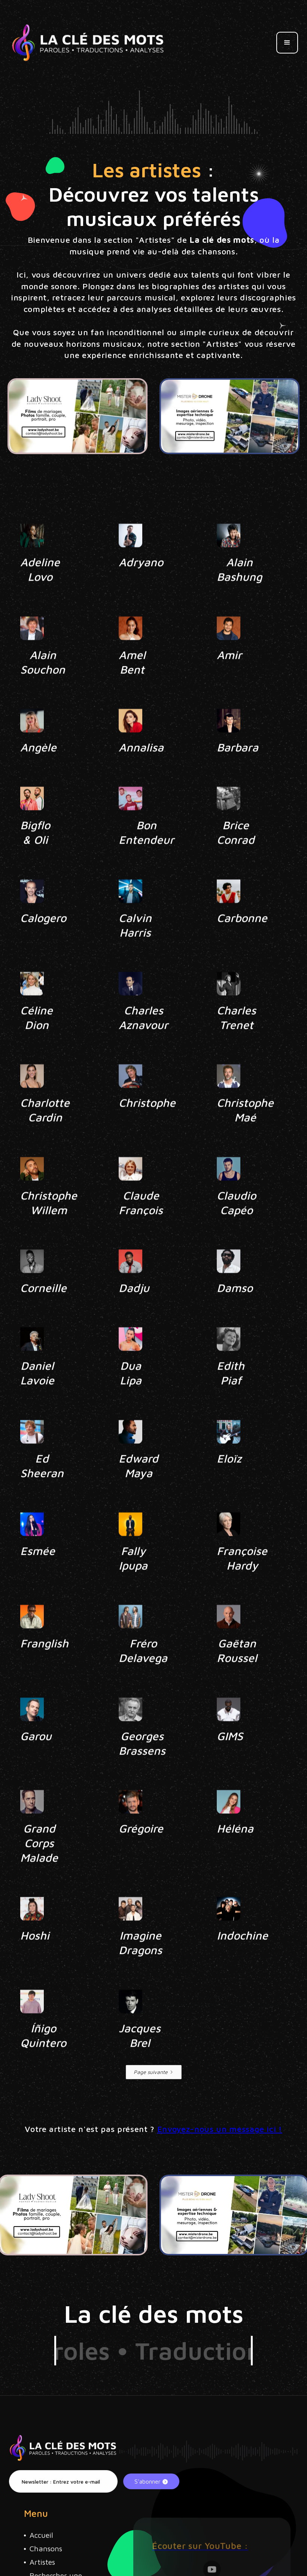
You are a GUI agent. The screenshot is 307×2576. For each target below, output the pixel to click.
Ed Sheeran (42, 1492)
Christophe (147, 1129)
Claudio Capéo (236, 1229)
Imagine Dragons (140, 1969)
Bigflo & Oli (35, 859)
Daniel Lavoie (37, 1399)
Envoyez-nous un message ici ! (219, 2129)
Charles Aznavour (143, 1044)
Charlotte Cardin (45, 1136)
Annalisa (141, 773)
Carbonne (242, 944)
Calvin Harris (135, 952)
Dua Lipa (130, 1399)
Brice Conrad (236, 859)
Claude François (141, 1229)
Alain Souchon (42, 689)
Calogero (43, 944)
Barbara (237, 773)
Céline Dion (36, 1044)
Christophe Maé (245, 1136)
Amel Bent (132, 689)
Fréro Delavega (143, 1677)
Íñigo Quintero (43, 2061)
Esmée (37, 1577)
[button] (287, 42)
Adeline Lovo (40, 596)
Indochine (242, 1961)
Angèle (38, 773)
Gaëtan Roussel (237, 1677)
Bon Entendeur (146, 859)
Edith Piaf (230, 1399)
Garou (36, 1762)
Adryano (141, 588)
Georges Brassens (142, 1770)
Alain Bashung (239, 596)
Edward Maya (138, 1492)
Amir (229, 681)
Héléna (235, 1854)
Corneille (43, 1314)
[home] (88, 43)
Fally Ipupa (133, 1584)
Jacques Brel (140, 2061)
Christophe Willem (48, 1229)
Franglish (44, 1669)
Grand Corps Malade (39, 1869)
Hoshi (34, 1961)
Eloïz (229, 1485)
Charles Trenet (236, 1044)
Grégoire (141, 1854)
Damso (235, 1314)
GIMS (230, 1762)
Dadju (134, 1314)
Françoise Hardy (242, 1584)
